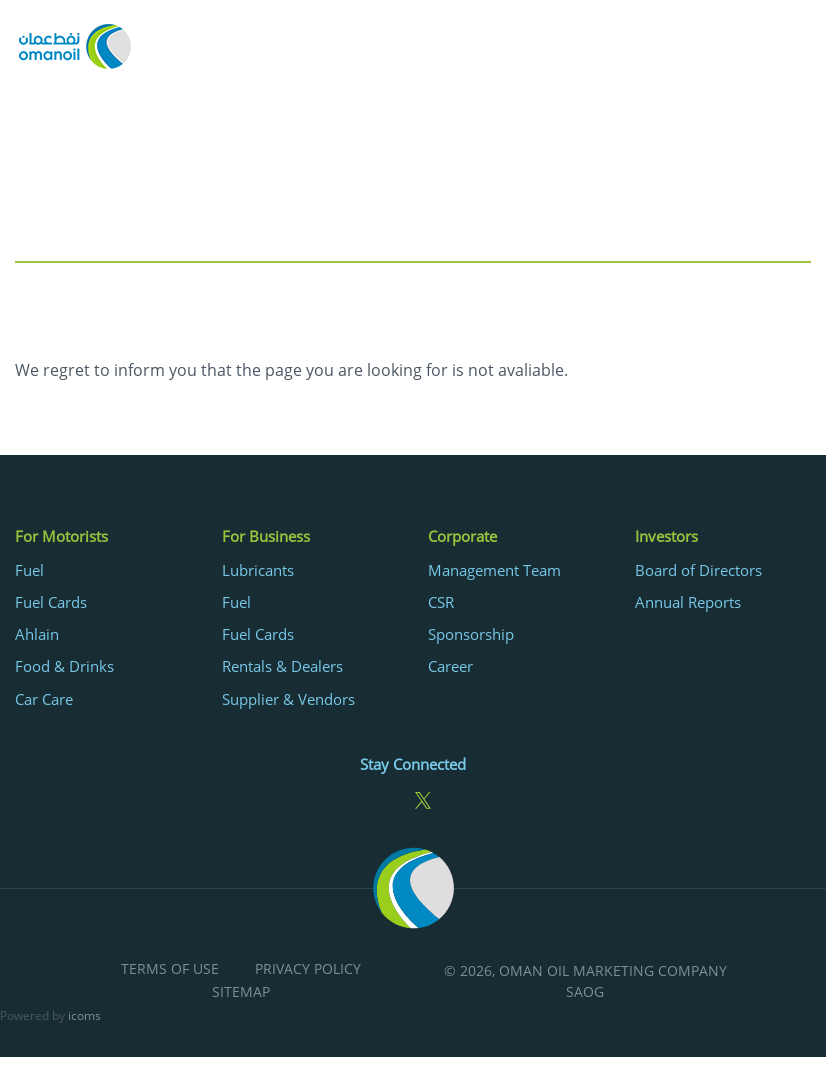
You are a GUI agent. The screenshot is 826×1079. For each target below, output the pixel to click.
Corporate (462, 536)
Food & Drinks (64, 666)
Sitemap (241, 992)
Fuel (29, 570)
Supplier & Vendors (288, 699)
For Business (266, 536)
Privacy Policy (308, 969)
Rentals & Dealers (282, 666)
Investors (666, 536)
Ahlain (37, 634)
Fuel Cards (51, 602)
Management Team (494, 570)
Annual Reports (688, 602)
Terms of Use (170, 969)
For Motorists (61, 536)
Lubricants (258, 570)
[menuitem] (103, 617)
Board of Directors (698, 570)
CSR (441, 602)
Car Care (44, 699)
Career (450, 666)
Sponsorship (471, 634)
